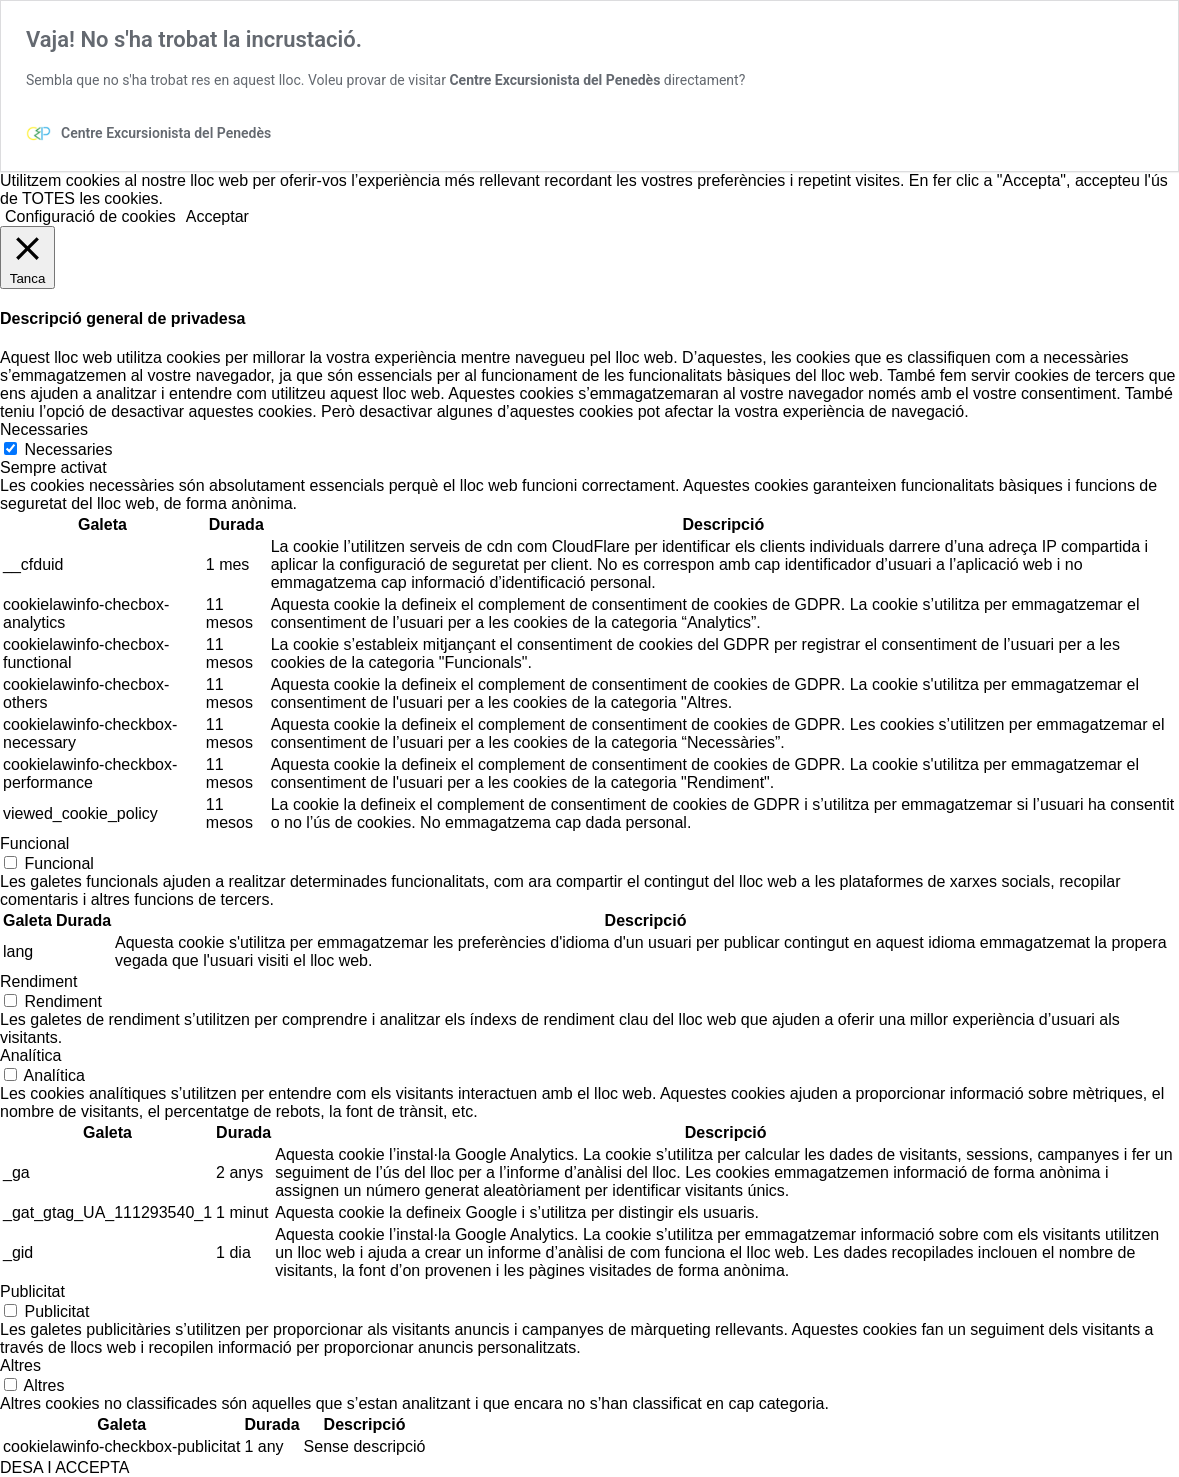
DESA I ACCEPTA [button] (65, 1467)
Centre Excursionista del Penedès (554, 80)
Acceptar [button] (217, 216)
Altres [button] (20, 1365)
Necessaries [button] (44, 429)
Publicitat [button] (32, 1291)
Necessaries (68, 449)
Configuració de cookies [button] (90, 216)
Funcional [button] (34, 843)
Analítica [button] (30, 1055)
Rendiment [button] (38, 981)
